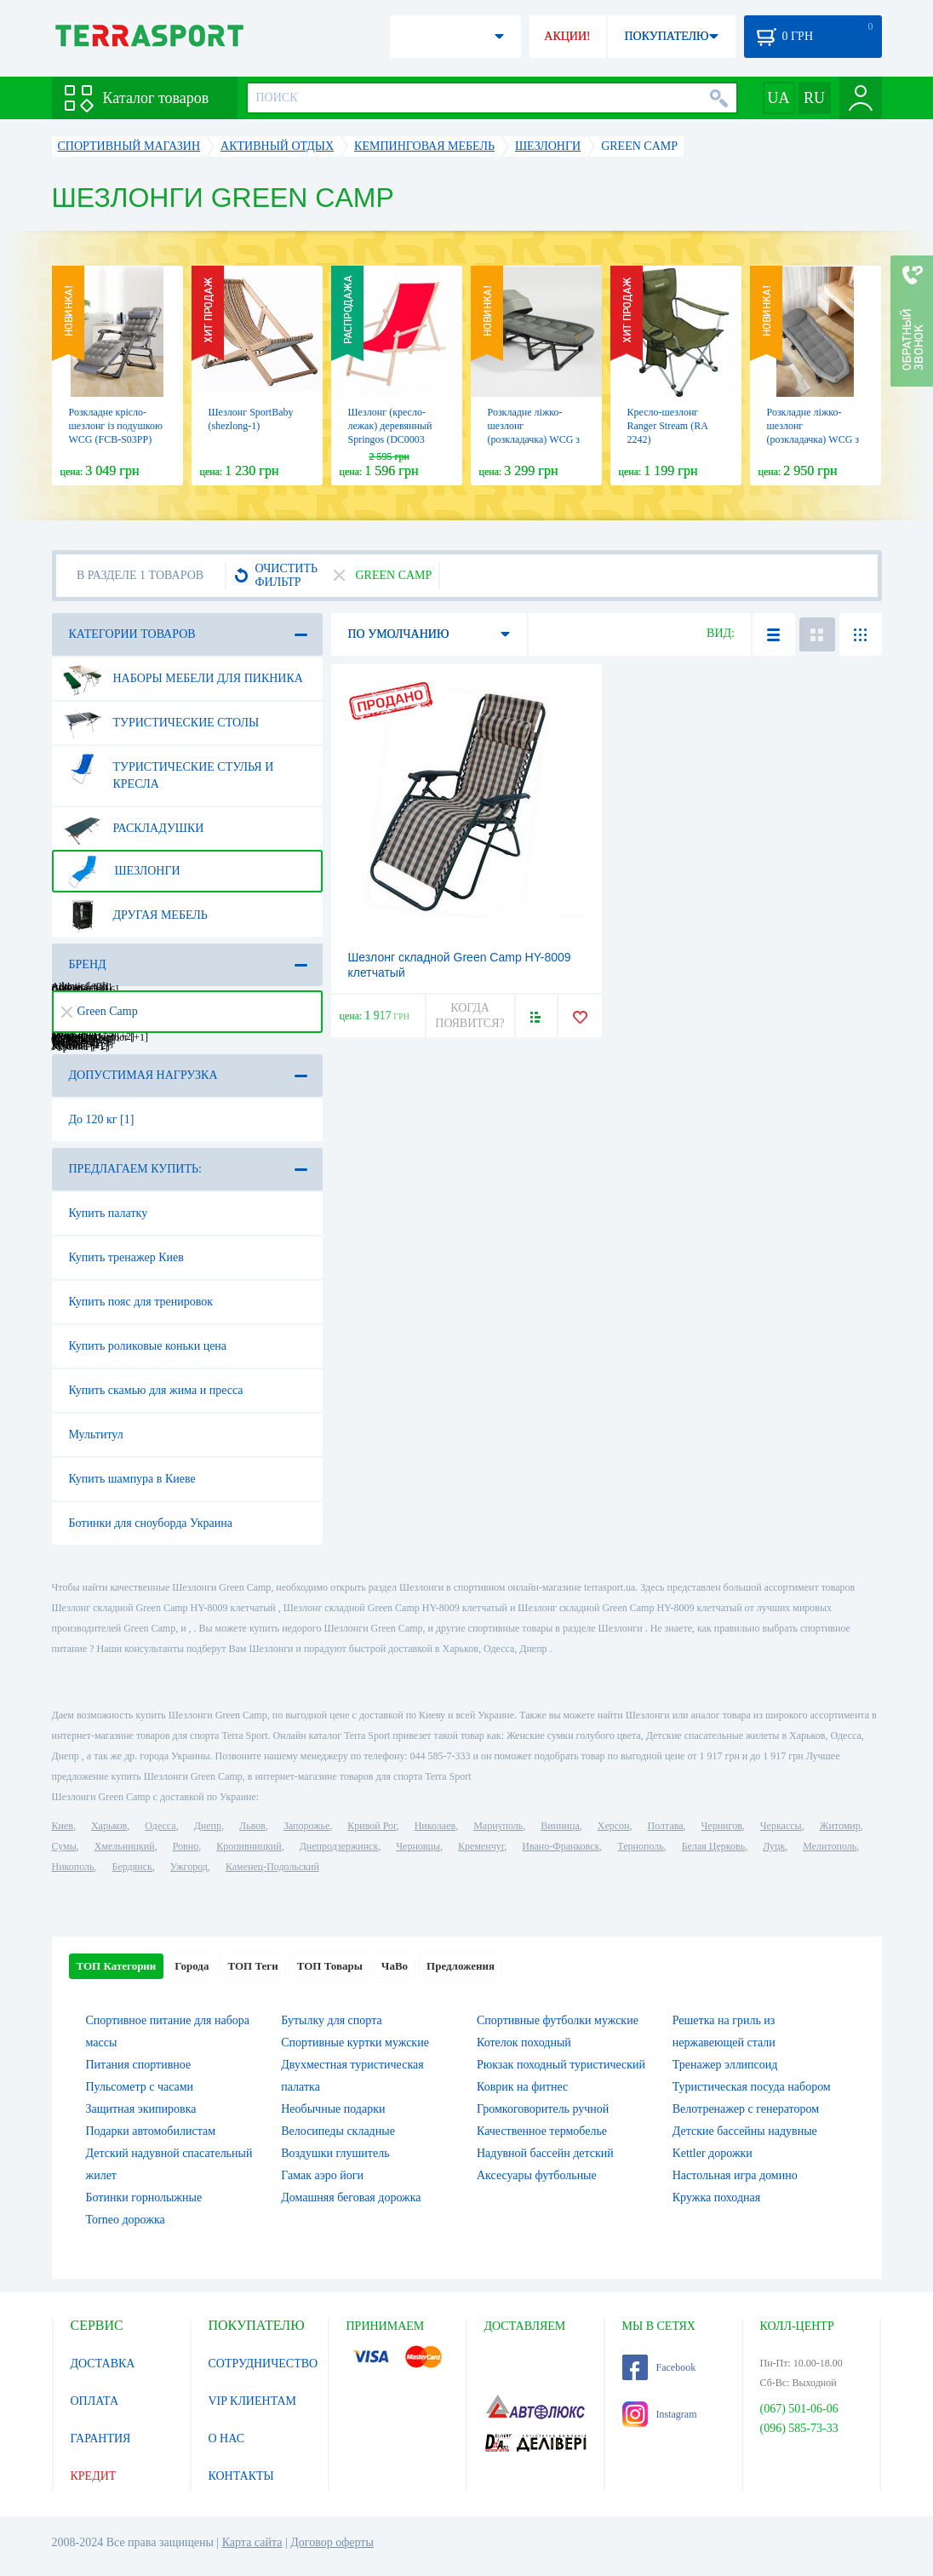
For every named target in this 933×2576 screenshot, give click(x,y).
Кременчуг (481, 1846)
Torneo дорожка (125, 2219)
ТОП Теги (252, 1965)
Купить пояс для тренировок (141, 1301)
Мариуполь (498, 1826)
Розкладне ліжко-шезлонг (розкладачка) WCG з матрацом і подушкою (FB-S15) (814, 439)
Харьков (109, 1826)
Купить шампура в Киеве (132, 1478)
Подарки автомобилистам (151, 2131)
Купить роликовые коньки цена (148, 1346)
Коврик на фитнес (522, 2086)
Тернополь (640, 1846)
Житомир (840, 1826)
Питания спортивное (139, 2064)
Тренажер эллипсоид (725, 2064)
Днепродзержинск (339, 1846)
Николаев (435, 1826)
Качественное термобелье (542, 2131)
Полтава (666, 1826)
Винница (560, 1826)
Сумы (64, 1846)
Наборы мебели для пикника (183, 678)
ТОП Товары (330, 1965)
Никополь (73, 1867)
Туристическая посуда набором (752, 2086)
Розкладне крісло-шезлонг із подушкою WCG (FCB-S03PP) (116, 425)
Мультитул (96, 1434)
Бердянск (132, 1867)
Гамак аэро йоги (322, 2175)
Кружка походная (716, 2197)
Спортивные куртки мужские (355, 2042)
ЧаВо (394, 1965)
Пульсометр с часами (140, 2086)
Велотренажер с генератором (746, 2109)
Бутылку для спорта (331, 2020)
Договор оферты (332, 2542)
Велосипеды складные (338, 2131)
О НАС (226, 2438)
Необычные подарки (333, 2109)
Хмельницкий (124, 1846)
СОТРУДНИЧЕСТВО (263, 2363)
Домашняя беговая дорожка (351, 2197)
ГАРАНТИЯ (101, 2438)
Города (192, 1965)
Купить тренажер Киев (126, 1257)
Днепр (207, 1826)
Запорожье (306, 1826)
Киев (62, 1826)
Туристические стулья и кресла (168, 769)
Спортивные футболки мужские (557, 2020)
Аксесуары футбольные (537, 2175)
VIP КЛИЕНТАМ (253, 2401)
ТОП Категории (117, 1965)
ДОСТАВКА (103, 2363)
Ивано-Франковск (560, 1846)
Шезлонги (121, 871)
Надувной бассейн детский (545, 2153)
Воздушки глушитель (335, 2153)
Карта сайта (252, 2542)
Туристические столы (161, 723)
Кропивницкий (248, 1846)
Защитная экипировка (141, 2109)
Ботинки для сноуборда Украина (150, 1523)
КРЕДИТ (94, 2476)
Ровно (185, 1846)
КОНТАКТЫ (241, 2476)
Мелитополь (829, 1846)
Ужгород (189, 1867)
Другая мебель (135, 915)
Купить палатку (108, 1213)
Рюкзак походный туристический (561, 2064)
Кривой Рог (371, 1826)
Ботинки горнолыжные (144, 2197)
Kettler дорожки (713, 2153)
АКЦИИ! (567, 36)
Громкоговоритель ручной (543, 2109)
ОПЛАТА (95, 2401)
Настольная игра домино (735, 2175)
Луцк (774, 1846)
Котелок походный (524, 2042)
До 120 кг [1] (102, 1119)
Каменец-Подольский (272, 1867)
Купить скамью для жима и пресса (156, 1390)
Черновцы (418, 1846)
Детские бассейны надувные (745, 2131)
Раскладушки (133, 828)
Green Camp (99, 1011)
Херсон (614, 1826)
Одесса (160, 1826)
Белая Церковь (713, 1846)
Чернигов (721, 1826)
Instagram (659, 2414)
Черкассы (781, 1826)
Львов (252, 1826)
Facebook (659, 2367)
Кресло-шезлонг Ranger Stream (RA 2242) (667, 425)
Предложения (460, 1965)
